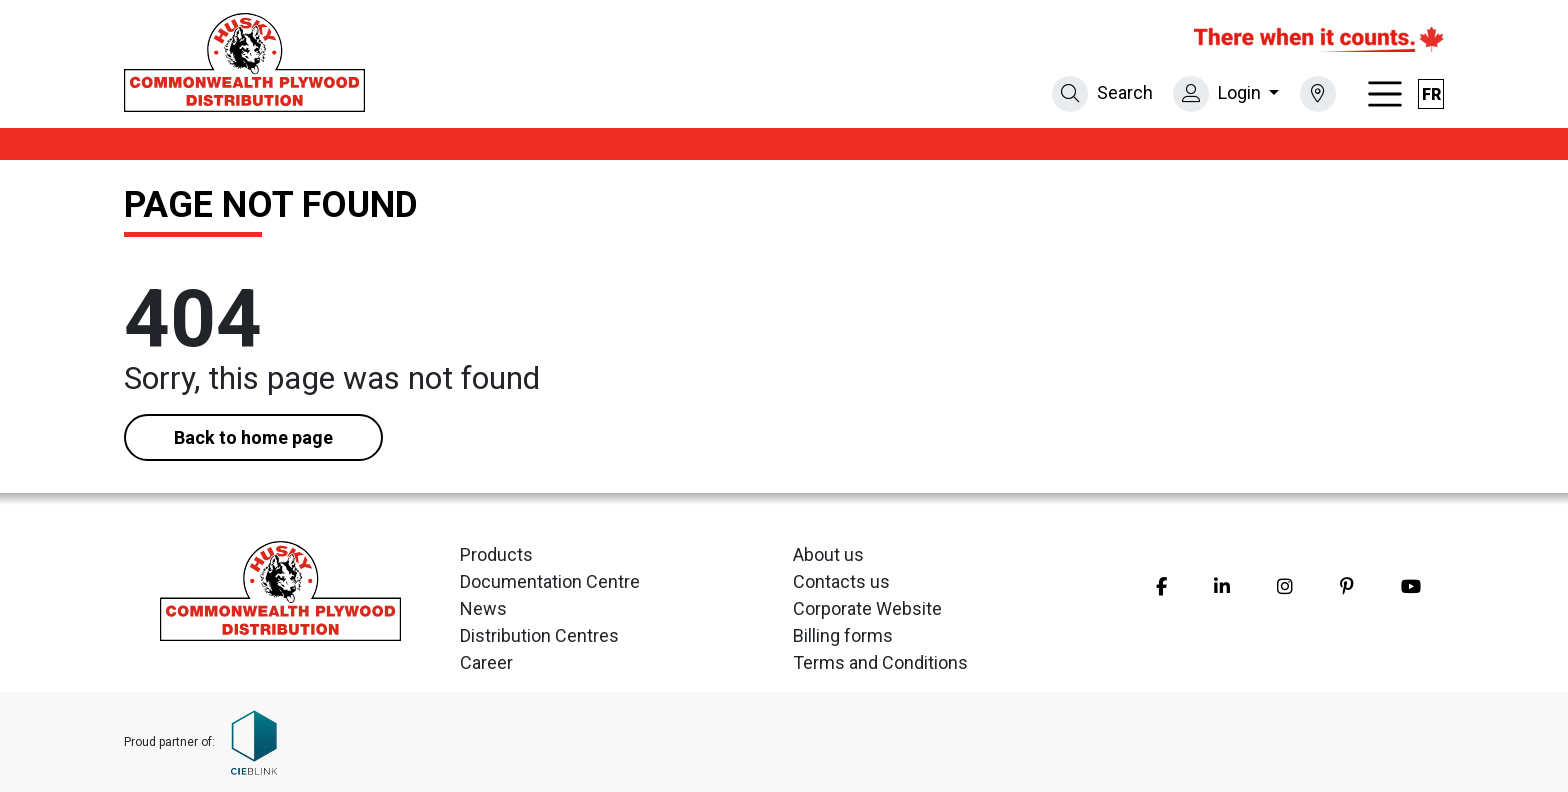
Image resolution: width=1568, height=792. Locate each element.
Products (496, 554)
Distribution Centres (539, 635)
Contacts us (841, 581)
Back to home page (253, 437)
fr (1431, 94)
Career (486, 662)
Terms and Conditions (880, 662)
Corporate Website (867, 608)
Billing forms (843, 635)
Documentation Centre (550, 581)
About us (828, 554)
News (483, 608)
